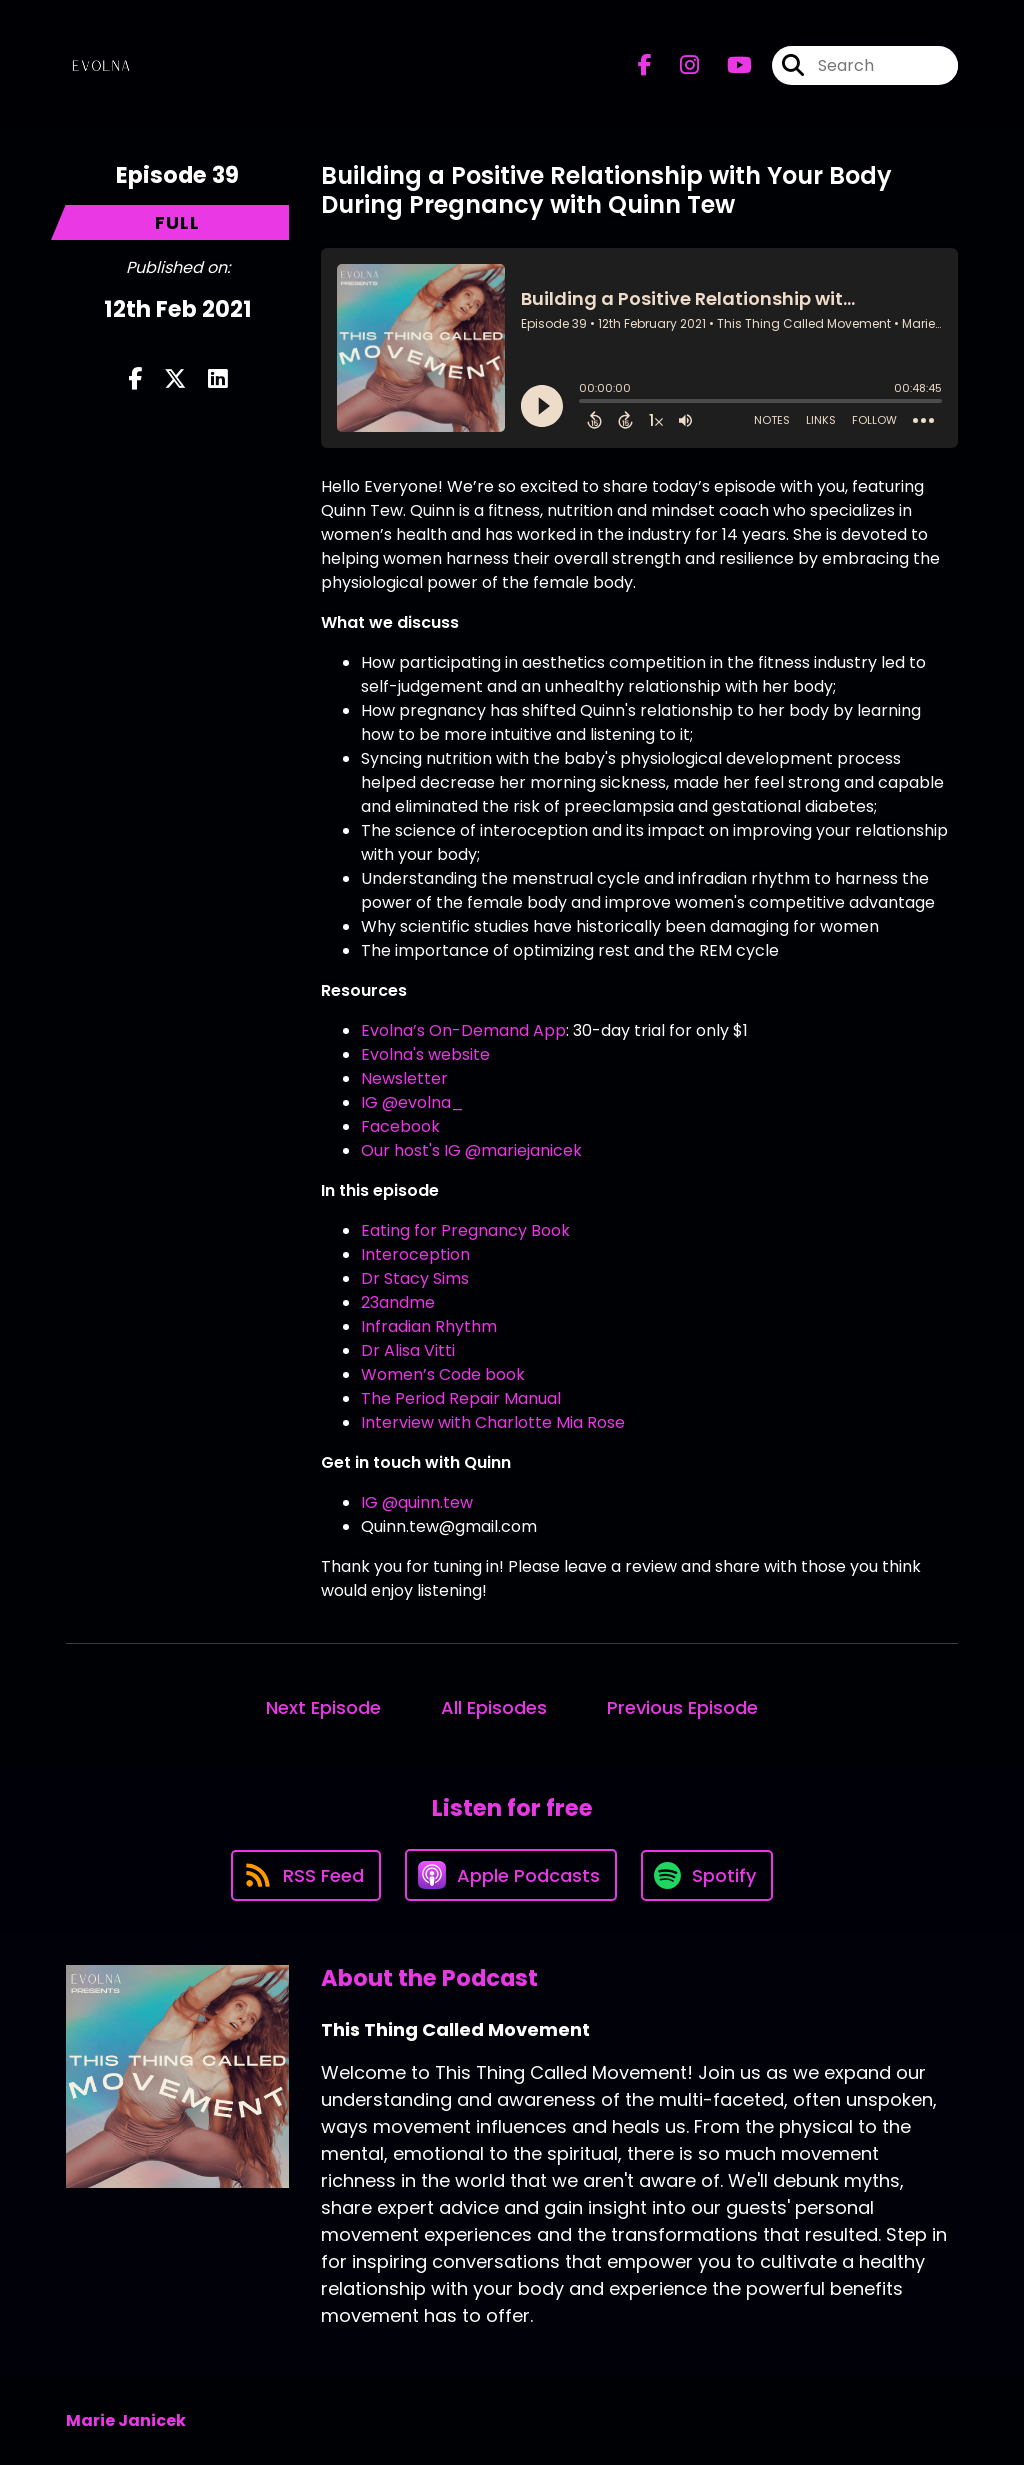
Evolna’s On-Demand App (463, 1030)
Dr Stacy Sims (415, 1278)
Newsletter (404, 1078)
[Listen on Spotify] (707, 1875)
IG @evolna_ (412, 1102)
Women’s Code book (443, 1374)
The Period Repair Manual (461, 1398)
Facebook (400, 1126)
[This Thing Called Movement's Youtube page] (727, 65)
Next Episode (323, 1707)
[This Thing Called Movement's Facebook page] (645, 65)
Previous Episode (682, 1707)
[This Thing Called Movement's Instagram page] (677, 65)
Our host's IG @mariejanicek (471, 1150)
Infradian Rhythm (429, 1326)
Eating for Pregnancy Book (465, 1230)
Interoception (415, 1254)
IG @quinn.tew (417, 1502)
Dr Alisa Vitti (408, 1350)
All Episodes (494, 1707)
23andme (398, 1302)
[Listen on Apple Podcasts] (511, 1875)
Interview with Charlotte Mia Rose (493, 1422)
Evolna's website (425, 1054)
